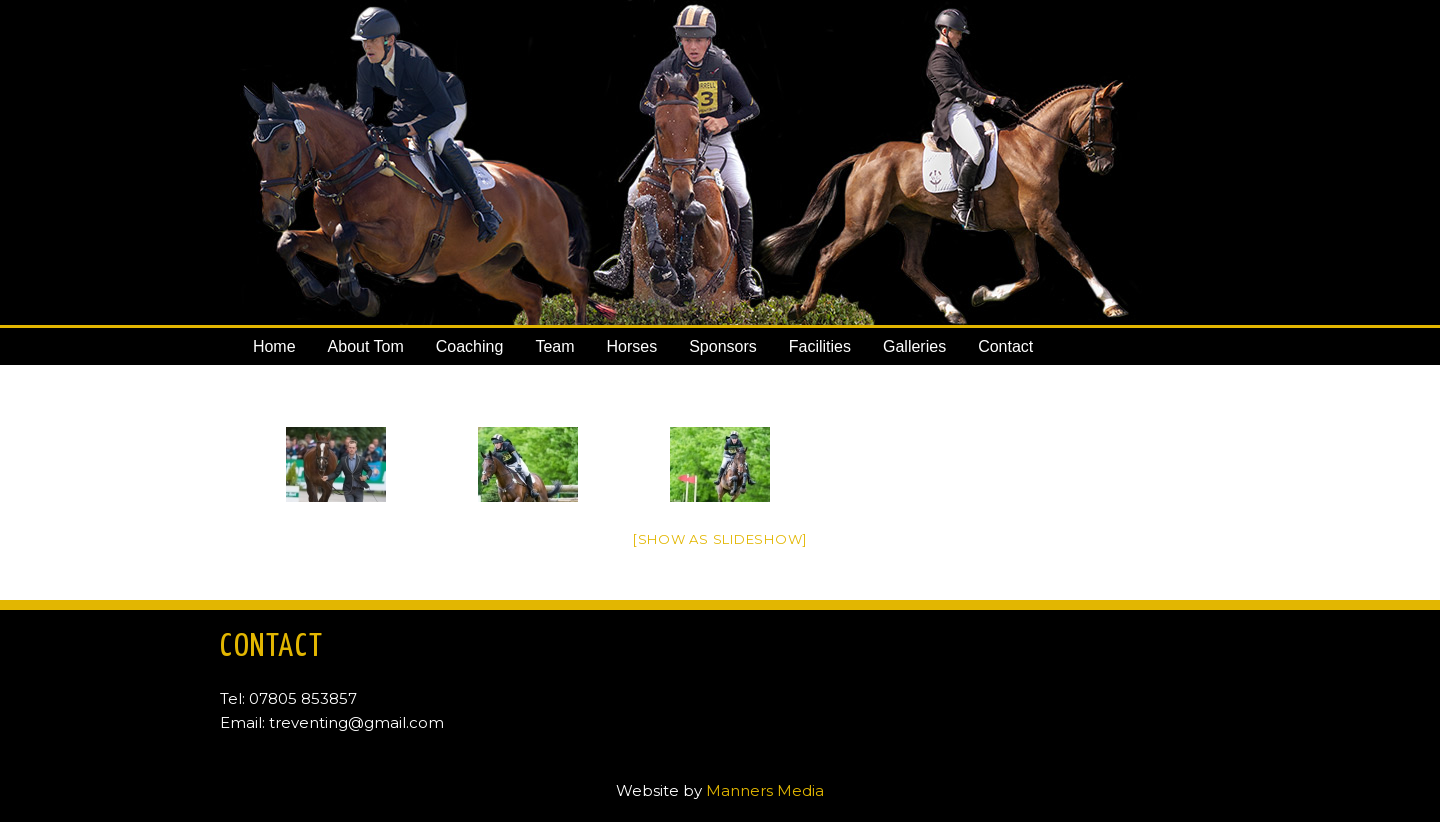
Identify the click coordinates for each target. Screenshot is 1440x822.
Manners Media (765, 790)
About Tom (366, 346)
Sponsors (723, 346)
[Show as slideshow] (720, 539)
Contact (1005, 346)
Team (554, 346)
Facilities (820, 346)
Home (274, 346)
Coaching (470, 346)
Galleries (914, 346)
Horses (632, 346)
